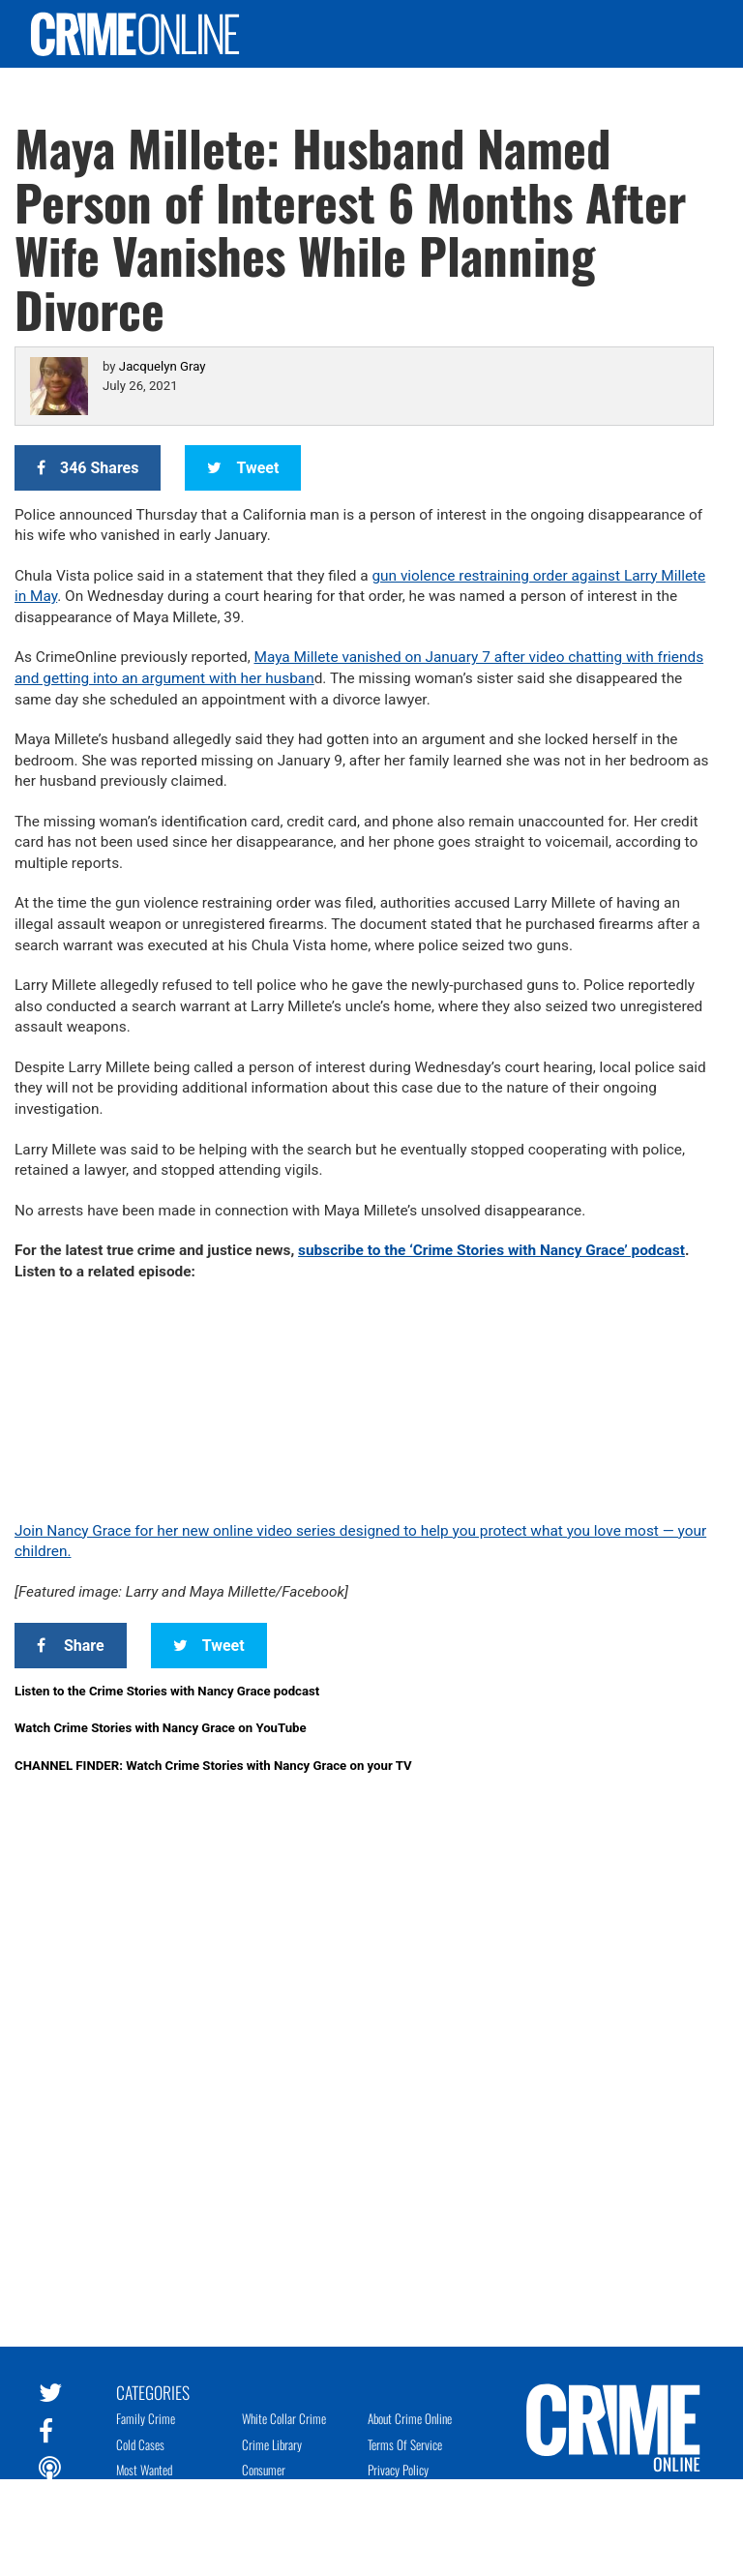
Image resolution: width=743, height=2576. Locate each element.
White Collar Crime (284, 2418)
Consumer (263, 2469)
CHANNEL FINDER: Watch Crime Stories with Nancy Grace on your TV (213, 1765)
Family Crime (145, 2418)
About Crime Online (410, 2418)
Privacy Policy (398, 2469)
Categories (153, 2391)
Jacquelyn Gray (162, 366)
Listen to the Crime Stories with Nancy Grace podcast (167, 1691)
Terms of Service (405, 2444)
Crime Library (272, 2444)
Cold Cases (140, 2444)
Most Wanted (144, 2469)
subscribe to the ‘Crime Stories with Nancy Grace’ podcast (491, 1250)
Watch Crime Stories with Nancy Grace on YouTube (161, 1728)
